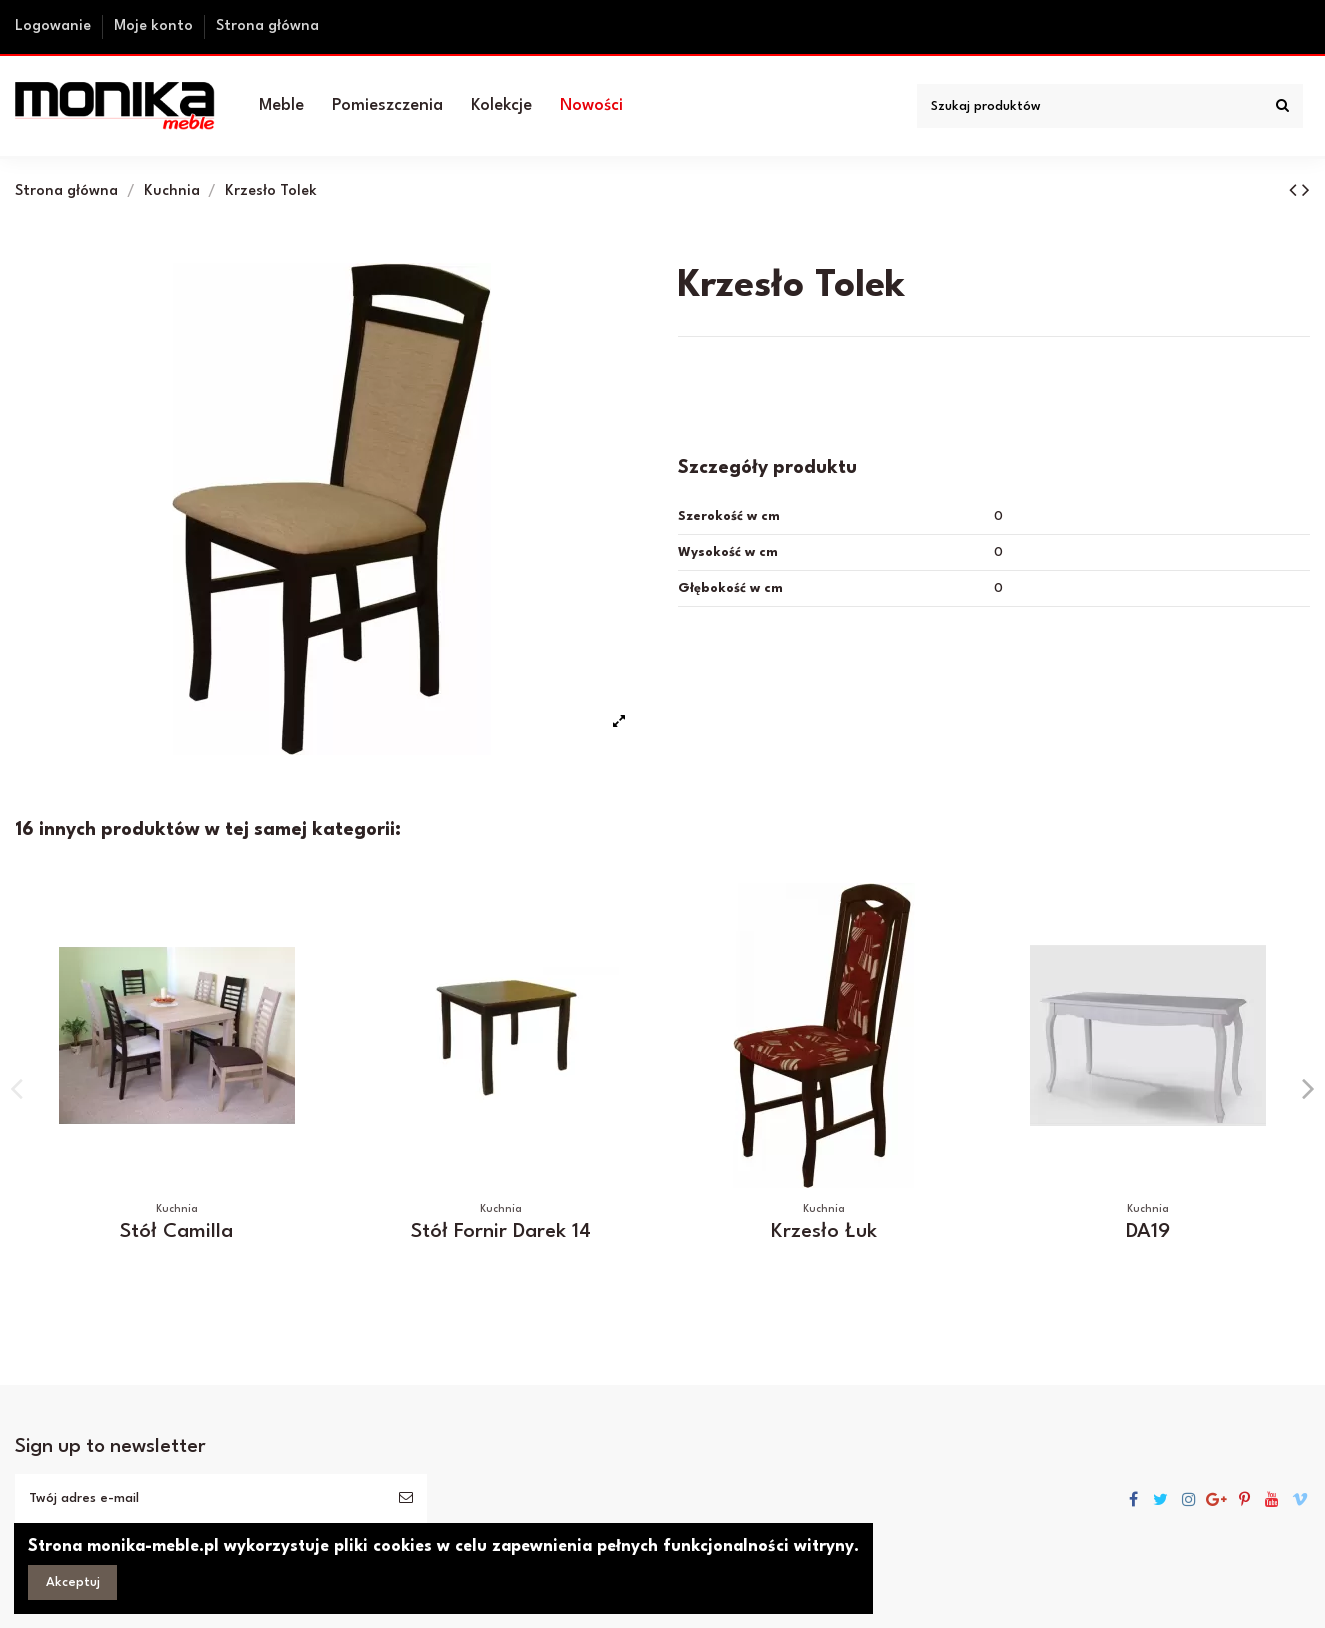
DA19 (1148, 1232)
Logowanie (55, 26)
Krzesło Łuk (824, 1232)
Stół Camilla (176, 1232)
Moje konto (155, 26)
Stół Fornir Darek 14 (501, 1232)
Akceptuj (73, 1582)
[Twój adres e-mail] (200, 1498)
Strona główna (267, 26)
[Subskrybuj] (406, 1498)
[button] (281, 106)
